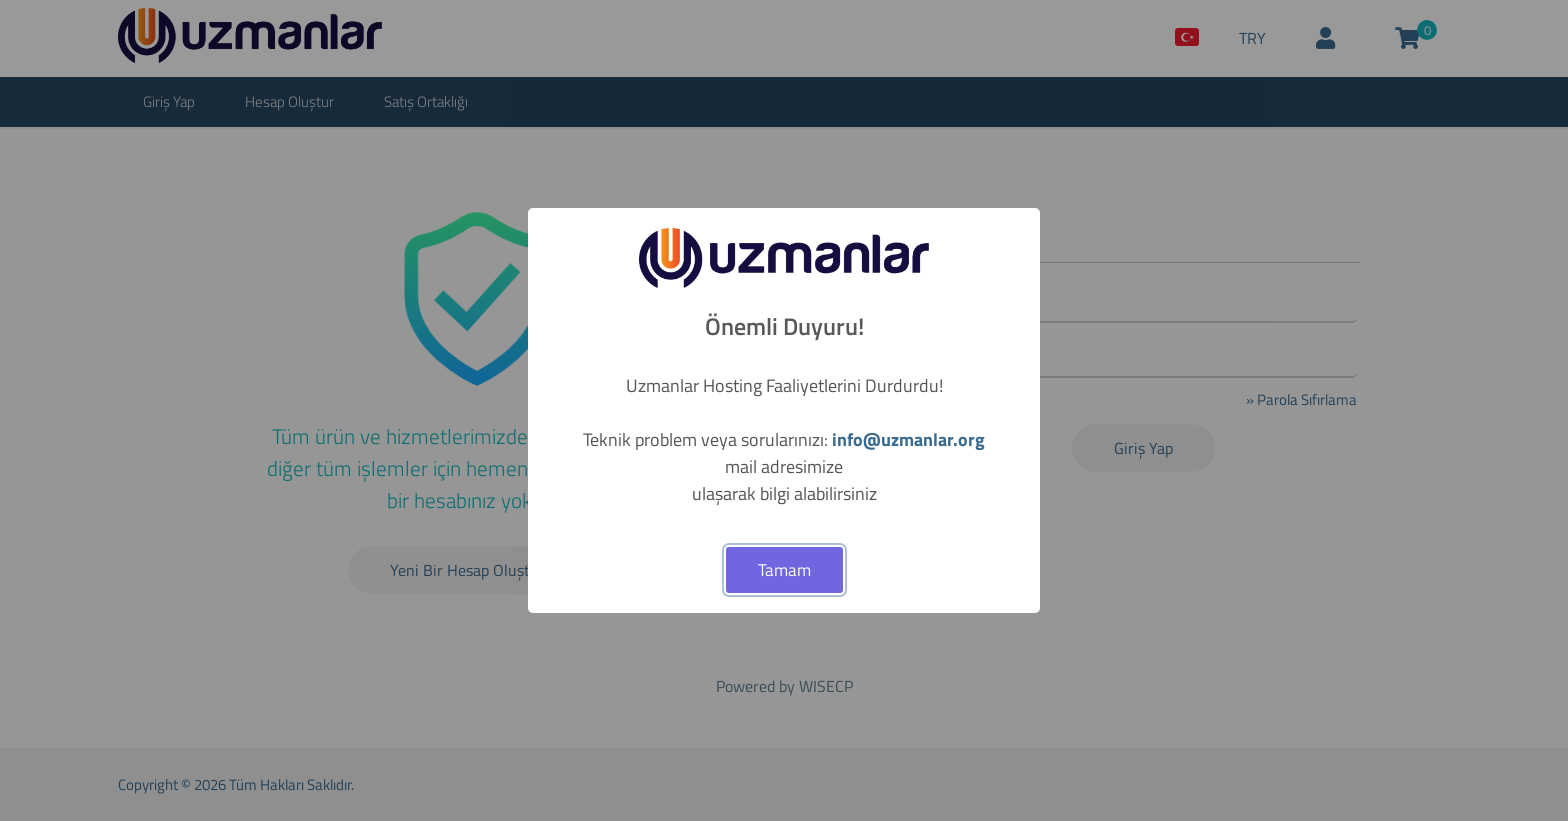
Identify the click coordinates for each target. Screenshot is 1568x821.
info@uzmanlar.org (908, 439)
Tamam (784, 570)
